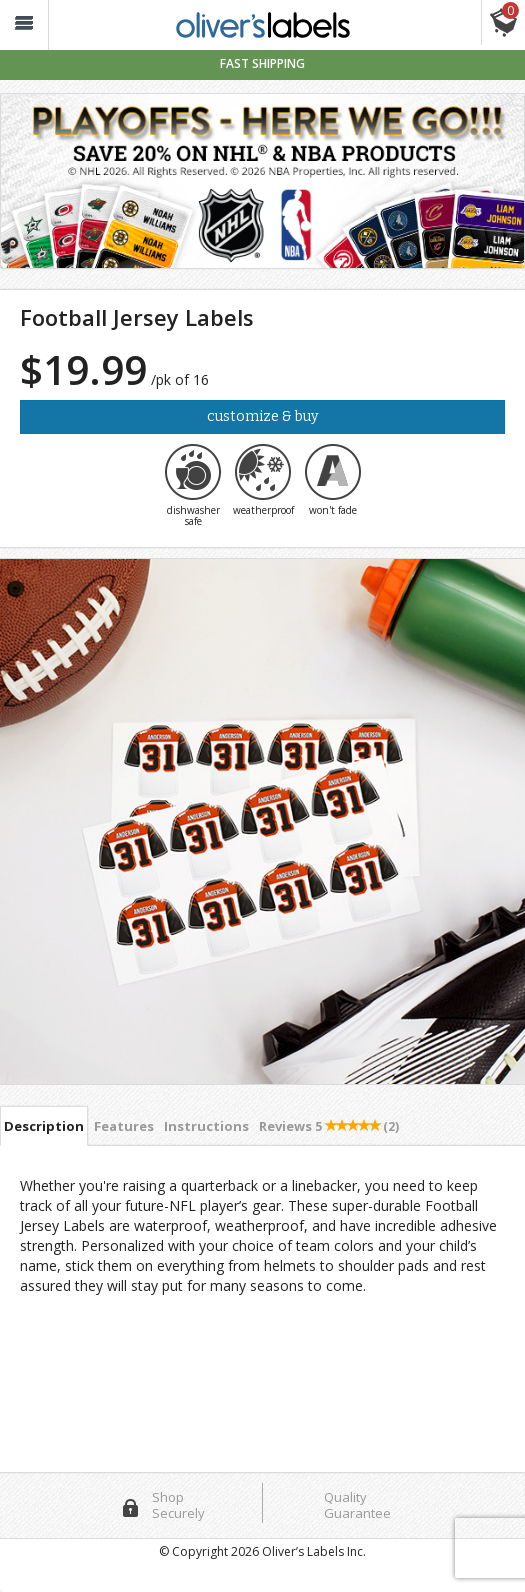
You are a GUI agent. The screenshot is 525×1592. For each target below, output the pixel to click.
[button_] (24, 25)
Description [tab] (44, 1126)
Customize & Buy (262, 416)
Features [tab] (124, 1126)
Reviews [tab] (329, 1126)
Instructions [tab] (206, 1126)
